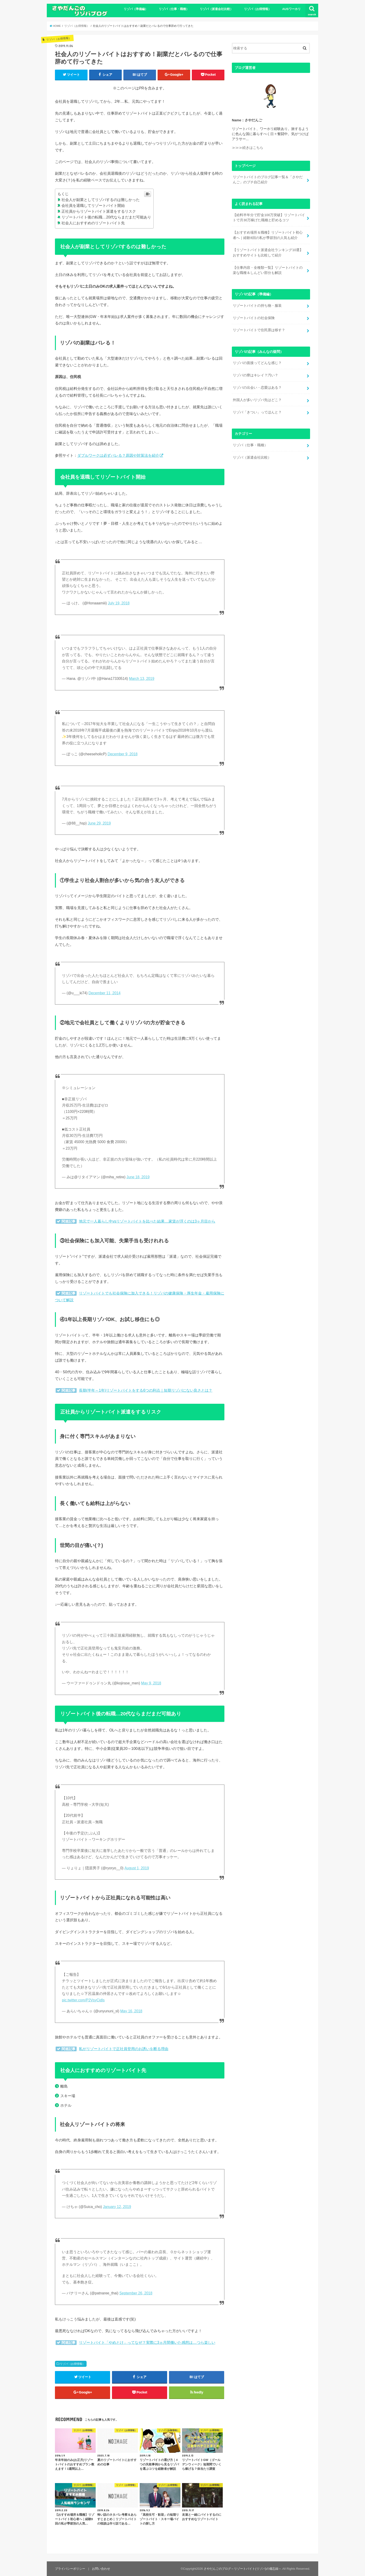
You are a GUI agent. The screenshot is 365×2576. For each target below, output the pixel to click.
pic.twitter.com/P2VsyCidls (83, 2000)
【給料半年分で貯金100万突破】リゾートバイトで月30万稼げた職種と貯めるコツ (269, 217)
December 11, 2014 (104, 993)
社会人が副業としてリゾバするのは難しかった (100, 200)
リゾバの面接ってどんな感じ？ (257, 363)
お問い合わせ (101, 2568)
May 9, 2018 (151, 1683)
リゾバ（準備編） (136, 9)
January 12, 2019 (117, 2207)
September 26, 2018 (135, 2293)
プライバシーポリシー (70, 2568)
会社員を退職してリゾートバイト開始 (93, 206)
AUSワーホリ (291, 9)
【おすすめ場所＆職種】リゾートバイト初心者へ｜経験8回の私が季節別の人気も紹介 (268, 235)
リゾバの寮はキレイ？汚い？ (255, 375)
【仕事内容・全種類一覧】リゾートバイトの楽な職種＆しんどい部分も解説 (268, 270)
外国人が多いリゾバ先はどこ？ (257, 400)
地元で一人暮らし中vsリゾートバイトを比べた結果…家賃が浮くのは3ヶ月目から (147, 1221)
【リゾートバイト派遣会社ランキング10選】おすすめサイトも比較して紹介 (268, 252)
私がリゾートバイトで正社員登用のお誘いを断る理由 (123, 2049)
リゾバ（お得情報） (257, 9)
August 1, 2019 (137, 1868)
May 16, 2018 (131, 2011)
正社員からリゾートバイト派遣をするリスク (98, 211)
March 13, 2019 (141, 679)
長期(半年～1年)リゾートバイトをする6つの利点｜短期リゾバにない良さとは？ (145, 1390)
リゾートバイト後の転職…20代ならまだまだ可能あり (106, 217)
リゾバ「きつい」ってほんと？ (257, 412)
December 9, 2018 (123, 754)
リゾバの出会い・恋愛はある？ (257, 387)
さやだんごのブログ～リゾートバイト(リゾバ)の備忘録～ (242, 2568)
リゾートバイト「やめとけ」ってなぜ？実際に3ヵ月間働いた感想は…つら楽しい (147, 2342)
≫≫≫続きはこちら (247, 148)
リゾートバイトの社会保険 (254, 318)
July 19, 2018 (118, 603)
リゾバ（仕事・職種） (174, 9)
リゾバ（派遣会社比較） (216, 9)
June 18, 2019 (137, 1177)
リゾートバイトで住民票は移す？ (259, 330)
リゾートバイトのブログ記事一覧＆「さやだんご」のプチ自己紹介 (268, 179)
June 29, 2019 (99, 823)
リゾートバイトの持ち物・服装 (257, 305)
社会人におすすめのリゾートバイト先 (93, 223)
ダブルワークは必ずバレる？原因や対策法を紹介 (118, 455)
